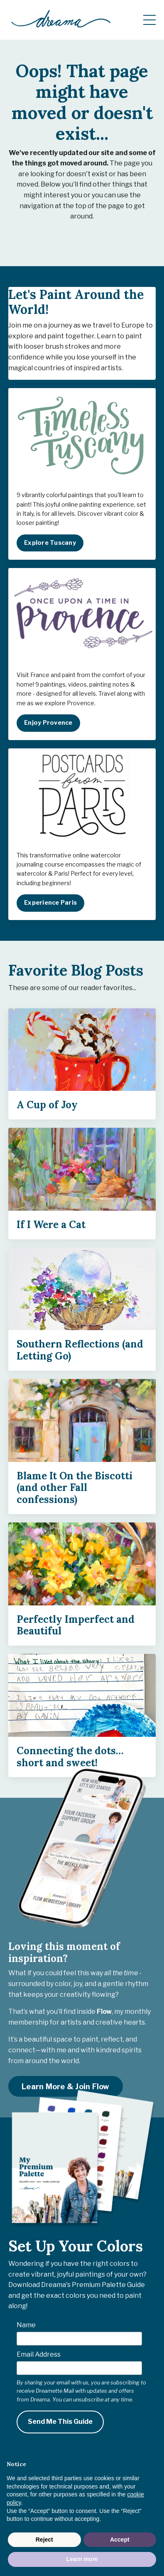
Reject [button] (44, 2539)
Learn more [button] (82, 2559)
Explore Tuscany (50, 542)
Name (26, 2325)
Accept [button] (120, 2539)
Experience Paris (50, 902)
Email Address (39, 2354)
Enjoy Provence (48, 722)
